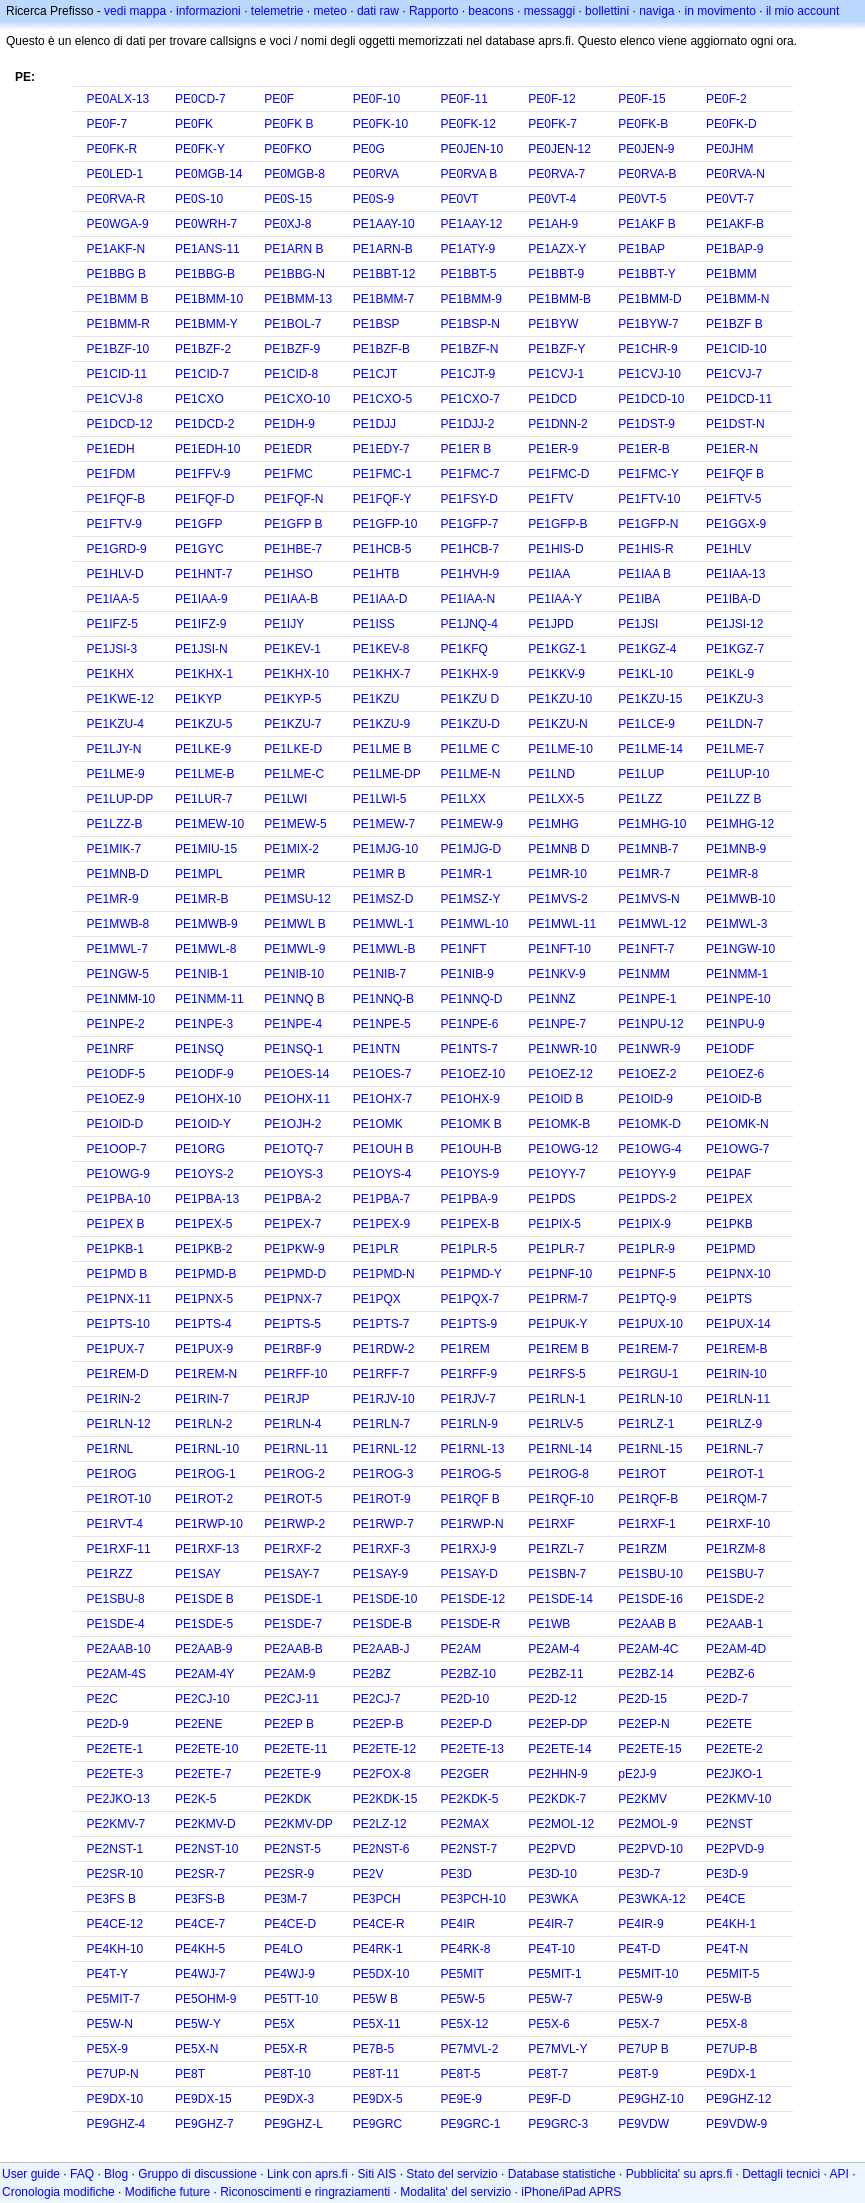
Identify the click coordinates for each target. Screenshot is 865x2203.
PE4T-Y (107, 1974)
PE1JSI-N (201, 649)
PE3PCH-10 (472, 1899)
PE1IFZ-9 (200, 624)
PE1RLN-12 (119, 1424)
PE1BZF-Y (556, 349)
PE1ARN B (293, 249)
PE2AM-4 (553, 1649)
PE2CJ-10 (202, 1699)
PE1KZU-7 (292, 724)
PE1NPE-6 (469, 1024)
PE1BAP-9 (734, 249)
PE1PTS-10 (118, 1324)
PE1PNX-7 (293, 1299)
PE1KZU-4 (115, 724)
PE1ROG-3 (383, 1474)
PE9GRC (377, 2124)
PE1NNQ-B (383, 999)
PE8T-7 (548, 2074)
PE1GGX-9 (736, 524)
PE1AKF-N (116, 249)
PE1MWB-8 (118, 924)
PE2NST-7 (468, 1849)
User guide (31, 2174)
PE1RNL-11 (296, 1449)
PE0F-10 (376, 99)
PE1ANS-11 (207, 249)
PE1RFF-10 (295, 1374)
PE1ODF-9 (204, 1074)
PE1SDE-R (470, 1624)
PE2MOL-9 (647, 1824)
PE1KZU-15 (650, 699)
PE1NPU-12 (650, 1024)
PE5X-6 (548, 2024)
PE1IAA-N (467, 599)
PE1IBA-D (733, 599)
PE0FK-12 (467, 124)
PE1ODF (730, 1049)
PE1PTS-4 (203, 1324)
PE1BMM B (118, 299)
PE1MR (284, 874)
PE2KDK (287, 1799)
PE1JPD (550, 624)
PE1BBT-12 (384, 274)
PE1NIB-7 (379, 974)
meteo (330, 11)
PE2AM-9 (289, 1674)
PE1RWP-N (471, 1524)
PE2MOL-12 (561, 1824)
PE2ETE (729, 1724)
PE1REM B (558, 1349)
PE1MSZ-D (383, 899)
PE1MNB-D (118, 874)
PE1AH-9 (553, 224)
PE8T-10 (287, 2074)
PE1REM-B (736, 1349)
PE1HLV (728, 549)
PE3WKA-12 (651, 1899)
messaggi (549, 11)
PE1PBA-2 (292, 1199)
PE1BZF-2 (203, 349)
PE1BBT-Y (646, 274)
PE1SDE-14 (560, 1599)
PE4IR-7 (550, 1924)
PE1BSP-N (469, 324)
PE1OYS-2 (204, 1174)
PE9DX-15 (203, 2099)
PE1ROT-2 (204, 1499)
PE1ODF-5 (116, 1074)
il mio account (802, 11)
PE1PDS (551, 1199)
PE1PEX (729, 1199)
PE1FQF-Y (382, 499)
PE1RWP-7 (383, 1524)
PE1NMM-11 (209, 999)
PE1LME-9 (116, 774)
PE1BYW (553, 324)
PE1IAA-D (380, 599)
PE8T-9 (638, 2074)
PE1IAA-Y (555, 599)
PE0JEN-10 (471, 149)
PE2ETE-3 (115, 1774)
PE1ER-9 (553, 449)
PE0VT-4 (552, 199)
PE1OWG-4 (649, 1149)
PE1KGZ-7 (735, 649)
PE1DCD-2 (204, 424)
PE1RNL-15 (650, 1449)
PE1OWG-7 (737, 1149)
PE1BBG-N (294, 274)
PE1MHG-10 (652, 824)
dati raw (378, 11)
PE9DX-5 (378, 2099)
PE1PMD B (117, 1274)
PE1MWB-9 (206, 924)
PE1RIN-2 (114, 1399)
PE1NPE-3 (204, 1024)
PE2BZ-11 (555, 1674)
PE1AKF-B (735, 224)
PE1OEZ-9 (116, 1099)
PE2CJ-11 (291, 1699)
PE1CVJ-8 (115, 399)
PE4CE (725, 1899)
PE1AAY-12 (471, 224)
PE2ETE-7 (203, 1774)
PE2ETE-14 (559, 1749)
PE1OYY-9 (647, 1174)
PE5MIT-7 (113, 1999)
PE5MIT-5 (732, 1974)
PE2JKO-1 (734, 1774)
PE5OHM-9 (205, 1999)
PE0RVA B (468, 174)
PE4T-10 (551, 1949)
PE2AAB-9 (203, 1649)
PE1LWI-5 (380, 799)
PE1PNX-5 (204, 1299)
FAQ (82, 2174)
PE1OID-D (115, 1124)
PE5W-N (110, 2024)
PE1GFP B (293, 524)
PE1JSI (638, 624)
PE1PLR (376, 1249)
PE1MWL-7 (117, 949)
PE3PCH (377, 1899)
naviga (656, 11)
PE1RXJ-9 (468, 1549)
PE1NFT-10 (559, 949)
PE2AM (460, 1649)
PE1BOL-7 (292, 324)
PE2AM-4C (648, 1649)
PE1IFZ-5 (112, 624)
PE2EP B (289, 1724)
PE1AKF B (646, 224)
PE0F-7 (107, 124)
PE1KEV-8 (381, 649)
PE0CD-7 (200, 99)
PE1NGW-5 (118, 974)
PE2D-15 (642, 1699)
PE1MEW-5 (295, 824)
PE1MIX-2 (291, 849)
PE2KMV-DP (298, 1824)
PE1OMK (378, 1124)
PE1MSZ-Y (470, 899)
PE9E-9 (460, 2099)
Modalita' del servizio (455, 2192)
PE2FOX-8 (382, 1774)
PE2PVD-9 (735, 1849)
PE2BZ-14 (645, 1674)
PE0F (279, 99)
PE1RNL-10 (207, 1449)
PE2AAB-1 (734, 1624)
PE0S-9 (373, 199)
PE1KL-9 (730, 674)
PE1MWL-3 (736, 924)
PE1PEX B (116, 1224)
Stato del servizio (451, 2174)
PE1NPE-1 (647, 999)
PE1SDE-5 (204, 1624)
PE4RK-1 (378, 1949)
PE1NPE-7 (557, 1024)
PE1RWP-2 (294, 1524)
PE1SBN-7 (557, 1574)
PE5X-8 (726, 2024)
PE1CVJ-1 (556, 374)
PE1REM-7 (648, 1349)
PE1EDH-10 (207, 449)
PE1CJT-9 (467, 374)
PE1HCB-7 (469, 549)
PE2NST (729, 1824)
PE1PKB (729, 1224)
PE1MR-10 (557, 874)
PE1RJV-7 (467, 1399)
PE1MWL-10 (474, 924)
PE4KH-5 (200, 1949)
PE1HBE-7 (293, 549)
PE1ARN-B (383, 249)
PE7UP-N (113, 2074)
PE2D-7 (727, 1699)
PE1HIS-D (555, 549)
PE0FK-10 (380, 124)
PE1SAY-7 (291, 1574)
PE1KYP (198, 699)
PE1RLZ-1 (646, 1424)
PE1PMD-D (295, 1274)
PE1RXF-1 (646, 1524)
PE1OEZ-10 (472, 1074)
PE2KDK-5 (469, 1799)
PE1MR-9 (113, 899)
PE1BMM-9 (470, 299)
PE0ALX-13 (118, 99)
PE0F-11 (463, 99)
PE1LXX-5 (556, 799)
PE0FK (194, 124)
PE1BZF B (734, 324)
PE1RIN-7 (202, 1399)
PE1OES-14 (296, 1074)
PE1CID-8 (291, 374)
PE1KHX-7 (382, 674)
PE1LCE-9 (646, 724)
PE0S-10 (199, 199)
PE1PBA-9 (468, 1199)
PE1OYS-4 (382, 1174)
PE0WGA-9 (118, 224)
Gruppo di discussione (197, 2174)
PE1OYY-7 (557, 1174)
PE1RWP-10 (209, 1524)
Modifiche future (167, 2192)
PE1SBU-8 (116, 1599)
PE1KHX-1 (204, 674)
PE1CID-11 (117, 374)
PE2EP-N (643, 1724)
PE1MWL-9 (294, 949)
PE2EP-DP (557, 1724)
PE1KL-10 (645, 674)
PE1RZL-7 (556, 1549)
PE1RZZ (110, 1574)
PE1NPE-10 (738, 999)
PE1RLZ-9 (734, 1424)
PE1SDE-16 (650, 1599)
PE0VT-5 (642, 199)
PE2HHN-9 (557, 1774)
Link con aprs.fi (307, 2174)
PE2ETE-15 (649, 1749)
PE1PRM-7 (558, 1299)
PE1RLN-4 (292, 1424)
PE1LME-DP (387, 774)
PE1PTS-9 (468, 1324)
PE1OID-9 (645, 1099)
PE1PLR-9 (646, 1249)
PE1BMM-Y (206, 324)
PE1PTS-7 (381, 1324)
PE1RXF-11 (119, 1549)
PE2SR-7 (200, 1874)
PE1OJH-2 (292, 1124)
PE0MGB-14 (208, 174)
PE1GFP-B (557, 524)
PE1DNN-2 (557, 424)
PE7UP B (643, 2049)
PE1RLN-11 (738, 1399)
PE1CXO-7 (469, 399)
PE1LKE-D (293, 749)
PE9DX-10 (115, 2099)
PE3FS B (111, 1899)
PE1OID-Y (203, 1124)
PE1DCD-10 (651, 399)
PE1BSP (376, 324)
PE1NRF (110, 1049)
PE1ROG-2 (294, 1474)
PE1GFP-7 (469, 524)
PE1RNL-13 (472, 1449)
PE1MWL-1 (383, 924)
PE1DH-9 (289, 424)
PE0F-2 (726, 99)
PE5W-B (729, 1999)
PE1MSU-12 (297, 899)
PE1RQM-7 (736, 1499)
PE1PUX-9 (204, 1349)
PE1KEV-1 (292, 649)
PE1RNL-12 (385, 1449)
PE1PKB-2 (203, 1249)
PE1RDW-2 (384, 1349)
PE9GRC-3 (558, 2124)
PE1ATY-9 (467, 249)
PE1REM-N (206, 1374)
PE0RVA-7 (556, 174)
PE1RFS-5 (556, 1374)
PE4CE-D (290, 1924)
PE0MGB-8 (294, 174)
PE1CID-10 (736, 349)
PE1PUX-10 (650, 1324)
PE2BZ (372, 1674)
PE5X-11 (377, 2024)
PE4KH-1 (731, 1924)
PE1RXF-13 (207, 1549)
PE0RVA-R (116, 199)
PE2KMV (642, 1799)
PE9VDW (643, 2124)
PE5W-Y (198, 2024)
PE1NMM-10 (121, 999)
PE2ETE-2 (734, 1749)
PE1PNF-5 (646, 1274)
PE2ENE (198, 1724)
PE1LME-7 (735, 749)
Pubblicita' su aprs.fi (679, 2174)
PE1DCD (552, 399)
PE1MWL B (295, 924)
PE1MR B (379, 874)
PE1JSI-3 (112, 649)
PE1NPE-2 (116, 1024)
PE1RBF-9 (292, 1349)
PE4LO (283, 1949)
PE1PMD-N (384, 1274)
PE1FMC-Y (648, 474)
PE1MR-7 (644, 874)
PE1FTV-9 (114, 524)
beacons (490, 11)
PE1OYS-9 (469, 1174)
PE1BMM (731, 274)
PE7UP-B (731, 2049)
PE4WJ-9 (289, 1974)
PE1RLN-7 (381, 1424)
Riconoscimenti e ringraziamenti (305, 2192)
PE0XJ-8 (287, 224)
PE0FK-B (643, 124)
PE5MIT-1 (554, 1974)
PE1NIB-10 (294, 974)
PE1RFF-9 (468, 1374)
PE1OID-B (734, 1099)
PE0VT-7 (730, 199)
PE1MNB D (558, 849)
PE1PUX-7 (116, 1349)
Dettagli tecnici (781, 2174)
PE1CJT (375, 374)
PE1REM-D (118, 1374)
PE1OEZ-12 (560, 1074)
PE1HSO (288, 574)
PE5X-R (285, 2049)
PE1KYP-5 (292, 699)
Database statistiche (562, 2174)
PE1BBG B (116, 274)
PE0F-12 (551, 99)
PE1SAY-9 (380, 1574)
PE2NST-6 (381, 1849)
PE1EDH (111, 449)
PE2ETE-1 (115, 1749)
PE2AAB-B (293, 1649)
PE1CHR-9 (647, 349)
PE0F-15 (641, 99)
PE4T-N (727, 1949)
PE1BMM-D (649, 299)
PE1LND (551, 774)
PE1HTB (376, 574)
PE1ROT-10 (119, 1499)
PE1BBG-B (205, 274)
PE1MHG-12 (740, 824)
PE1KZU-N (557, 724)
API (839, 2174)
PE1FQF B (735, 474)
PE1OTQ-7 (293, 1149)
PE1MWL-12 (652, 924)
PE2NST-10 (206, 1849)
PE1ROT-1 (735, 1474)
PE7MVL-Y (557, 2049)
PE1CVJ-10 (649, 374)
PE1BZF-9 (292, 349)
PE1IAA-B (291, 599)
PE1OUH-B (470, 1149)
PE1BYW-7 (648, 324)
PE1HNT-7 (203, 574)
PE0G (369, 149)
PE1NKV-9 (556, 974)
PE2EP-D (465, 1724)
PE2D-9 (108, 1724)
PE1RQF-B (648, 1499)
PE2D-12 (552, 1699)
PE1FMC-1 (382, 474)
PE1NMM (643, 974)
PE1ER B (465, 449)
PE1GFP (198, 524)
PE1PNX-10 (738, 1274)
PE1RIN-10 (736, 1374)
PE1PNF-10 (560, 1274)
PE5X (279, 2024)
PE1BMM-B (559, 299)
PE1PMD (730, 1249)
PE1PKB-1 (115, 1249)
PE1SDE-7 (293, 1624)
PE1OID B (555, 1099)
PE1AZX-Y (557, 249)
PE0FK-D (731, 124)
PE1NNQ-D (471, 999)
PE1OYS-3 (293, 1174)
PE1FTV (550, 499)
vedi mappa (135, 11)
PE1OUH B (383, 1149)
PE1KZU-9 (381, 724)
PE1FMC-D (558, 474)
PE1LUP (641, 774)
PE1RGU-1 (648, 1374)
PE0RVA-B (647, 174)
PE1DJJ (374, 424)
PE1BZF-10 (118, 349)
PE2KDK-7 (557, 1799)
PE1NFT (463, 949)
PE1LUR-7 (203, 799)
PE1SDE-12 (472, 1599)
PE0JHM (729, 149)
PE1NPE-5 (382, 1024)
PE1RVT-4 (115, 1524)
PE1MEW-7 (384, 824)
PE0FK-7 (552, 124)
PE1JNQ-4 (468, 624)
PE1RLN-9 (468, 1424)
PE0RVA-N (735, 174)
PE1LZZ (640, 799)
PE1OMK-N (737, 1124)
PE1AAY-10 (384, 224)
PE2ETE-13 (471, 1749)
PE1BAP (641, 249)
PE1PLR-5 (468, 1249)
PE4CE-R (379, 1924)
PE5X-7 (638, 2024)
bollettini (607, 11)
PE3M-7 (285, 1899)
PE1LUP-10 (737, 774)
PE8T (190, 2074)
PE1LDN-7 (734, 724)
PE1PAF (728, 1174)
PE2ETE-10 (206, 1749)
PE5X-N (196, 2049)
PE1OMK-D (649, 1124)
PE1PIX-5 (554, 1224)
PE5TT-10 (291, 1999)
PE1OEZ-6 (735, 1074)
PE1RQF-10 (560, 1499)
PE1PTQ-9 (647, 1299)
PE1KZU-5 (203, 724)
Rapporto (433, 11)
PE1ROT (642, 1474)
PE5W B (375, 1999)
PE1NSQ (199, 1049)
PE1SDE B (204, 1599)
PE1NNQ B (294, 999)
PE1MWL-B (384, 949)
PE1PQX (377, 1299)
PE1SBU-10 (650, 1574)
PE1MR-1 (466, 874)
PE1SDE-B (382, 1624)
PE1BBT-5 (468, 274)
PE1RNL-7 (734, 1449)
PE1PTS (729, 1299)
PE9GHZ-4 (116, 2124)
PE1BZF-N (469, 349)
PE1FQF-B (116, 499)
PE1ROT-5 (293, 1499)
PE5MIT (461, 1974)
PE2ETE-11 (295, 1749)
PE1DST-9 (646, 424)
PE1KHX (110, 674)
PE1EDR (288, 449)
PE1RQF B (469, 1499)
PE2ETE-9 (292, 1774)
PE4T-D (639, 1949)
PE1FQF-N (293, 499)
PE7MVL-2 (469, 2049)
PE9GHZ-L (293, 2124)
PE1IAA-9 (201, 599)
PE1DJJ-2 (467, 424)
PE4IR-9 (640, 1924)
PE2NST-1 (115, 1849)
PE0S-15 (288, 199)
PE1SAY (198, 1574)
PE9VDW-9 (736, 2124)
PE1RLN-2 (203, 1424)
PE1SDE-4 (116, 1624)
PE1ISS (374, 624)
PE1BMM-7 (383, 299)
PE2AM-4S (116, 1674)
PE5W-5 (462, 1999)
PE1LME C (469, 749)
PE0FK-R (112, 149)
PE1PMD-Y (470, 1274)
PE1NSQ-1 (293, 1049)
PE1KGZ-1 (557, 649)
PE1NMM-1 (737, 974)
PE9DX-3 (289, 2099)
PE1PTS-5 (292, 1324)
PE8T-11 (376, 2074)
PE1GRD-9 (117, 549)
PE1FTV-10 (649, 499)
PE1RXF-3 (381, 1549)
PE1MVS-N (648, 899)
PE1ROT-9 (382, 1499)
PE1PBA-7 (381, 1199)
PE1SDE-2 (735, 1599)
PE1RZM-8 (735, 1549)
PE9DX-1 (731, 2074)
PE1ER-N (732, 449)
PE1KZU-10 (560, 699)
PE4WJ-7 (200, 1974)
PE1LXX (462, 799)
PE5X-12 (464, 2024)
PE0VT (459, 199)
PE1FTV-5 (733, 499)
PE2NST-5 (292, 1849)
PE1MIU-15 (206, 849)
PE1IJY (284, 624)
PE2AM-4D (736, 1649)
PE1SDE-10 (385, 1599)
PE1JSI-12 (734, 624)
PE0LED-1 (115, 174)
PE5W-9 (640, 1999)
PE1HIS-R (645, 549)
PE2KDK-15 (385, 1799)
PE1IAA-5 (113, 599)
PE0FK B (288, 124)
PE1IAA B (644, 574)
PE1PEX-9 (381, 1224)
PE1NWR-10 (562, 1049)
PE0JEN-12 (559, 149)
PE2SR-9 (289, 1874)
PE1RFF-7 (381, 1374)
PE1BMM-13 (298, 299)
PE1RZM (642, 1549)
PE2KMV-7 (116, 1824)
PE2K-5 (195, 1799)
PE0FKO (287, 149)
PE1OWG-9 (118, 1174)
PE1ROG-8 (558, 1474)
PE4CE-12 (115, 1924)
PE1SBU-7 (735, 1574)
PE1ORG (200, 1149)
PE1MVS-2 (557, 899)
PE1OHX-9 (469, 1099)
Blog (116, 2174)
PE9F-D (549, 2099)
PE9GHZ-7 (204, 2124)
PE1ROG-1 (205, 1474)
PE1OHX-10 (208, 1099)
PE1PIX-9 (644, 1224)
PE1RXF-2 (292, 1549)
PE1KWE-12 (120, 699)
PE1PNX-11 (119, 1299)
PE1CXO (199, 399)
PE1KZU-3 (734, 699)
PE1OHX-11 (297, 1099)
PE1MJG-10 (385, 849)
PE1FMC (288, 474)
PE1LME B (382, 749)
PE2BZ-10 (467, 1674)
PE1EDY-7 (381, 449)
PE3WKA (553, 1899)
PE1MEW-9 (471, 824)
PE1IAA (549, 574)
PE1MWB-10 (740, 899)
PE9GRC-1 (470, 2124)
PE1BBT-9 (556, 274)
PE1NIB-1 (201, 974)
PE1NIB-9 (466, 974)
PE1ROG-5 (470, 1474)
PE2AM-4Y (204, 1674)
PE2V (368, 1874)
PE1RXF (551, 1524)
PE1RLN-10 (650, 1399)
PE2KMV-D (205, 1824)
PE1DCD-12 (120, 424)
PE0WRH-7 (206, 224)
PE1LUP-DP (120, 799)
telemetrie (277, 11)
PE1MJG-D (470, 849)
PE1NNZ (551, 999)
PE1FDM (111, 474)
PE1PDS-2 (647, 1199)
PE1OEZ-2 (647, 1074)
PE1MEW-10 (209, 824)
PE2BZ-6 (730, 1674)
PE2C (102, 1699)
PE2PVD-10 (650, 1849)
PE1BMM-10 (209, 299)
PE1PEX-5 (203, 1224)
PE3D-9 (727, 1874)
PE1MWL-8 (205, 949)
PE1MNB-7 (648, 849)
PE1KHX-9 (469, 674)
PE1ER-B (643, 449)
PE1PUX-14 (738, 1324)
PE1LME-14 (650, 749)
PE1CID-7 (202, 374)
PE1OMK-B (559, 1124)
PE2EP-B (378, 1724)
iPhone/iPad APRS (571, 2192)
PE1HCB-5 (382, 549)
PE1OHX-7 (382, 1099)
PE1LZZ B (733, 799)
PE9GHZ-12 (738, 2099)
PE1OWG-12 (563, 1149)
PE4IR (457, 1924)
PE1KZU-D (469, 724)
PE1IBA (639, 599)
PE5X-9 (107, 2049)
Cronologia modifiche (58, 2192)
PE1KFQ (463, 649)
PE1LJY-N (114, 749)
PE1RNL (110, 1449)
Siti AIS (377, 2174)
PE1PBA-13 (207, 1199)
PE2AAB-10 (119, 1649)
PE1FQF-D (204, 499)
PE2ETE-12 (384, 1749)
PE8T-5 (460, 2074)
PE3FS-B (200, 1899)
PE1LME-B (204, 774)
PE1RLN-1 (556, 1399)
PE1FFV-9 (202, 474)
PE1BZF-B (381, 349)
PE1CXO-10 (297, 399)
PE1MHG (553, 824)
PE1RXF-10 (738, 1524)
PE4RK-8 (465, 1949)
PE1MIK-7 (114, 849)
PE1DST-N (735, 424)
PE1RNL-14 (560, 1449)
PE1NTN (376, 1049)
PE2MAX (464, 1824)
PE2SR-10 (115, 1874)
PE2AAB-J (381, 1649)
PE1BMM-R (118, 324)
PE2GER (464, 1774)
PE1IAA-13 (735, 574)
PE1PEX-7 (292, 1224)
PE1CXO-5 (382, 399)
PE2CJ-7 (377, 1699)
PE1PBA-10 (119, 1199)
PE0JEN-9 (646, 149)
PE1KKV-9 (556, 674)
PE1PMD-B (205, 1274)
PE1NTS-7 (468, 1049)
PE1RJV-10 (384, 1399)
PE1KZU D (469, 699)
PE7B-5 (373, 2049)
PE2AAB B (647, 1624)
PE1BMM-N (737, 299)
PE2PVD (551, 1849)
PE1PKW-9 (294, 1249)
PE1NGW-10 (740, 949)
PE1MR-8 (732, 874)
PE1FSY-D (469, 499)
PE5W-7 (550, 1999)
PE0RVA (376, 174)
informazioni (208, 11)
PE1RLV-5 (555, 1424)
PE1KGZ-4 (647, 649)
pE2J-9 (637, 1774)
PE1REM (464, 1349)
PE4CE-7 (200, 1924)
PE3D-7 (639, 1874)
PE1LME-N (470, 774)
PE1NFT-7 (646, 949)
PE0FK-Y (200, 149)
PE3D (455, 1874)
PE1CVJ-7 (734, 374)
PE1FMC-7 (469, 474)
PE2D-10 (464, 1699)
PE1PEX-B (469, 1224)
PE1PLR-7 (556, 1249)
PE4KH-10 (115, 1949)
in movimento (720, 11)
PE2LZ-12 (380, 1824)
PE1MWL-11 (562, 924)
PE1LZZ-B (115, 824)
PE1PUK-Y (557, 1324)
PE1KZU (376, 699)
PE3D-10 (552, 1874)
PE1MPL (198, 874)
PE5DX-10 (381, 1974)
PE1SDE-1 (293, 1599)
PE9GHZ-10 (650, 2099)
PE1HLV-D (115, 574)
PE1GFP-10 (385, 524)
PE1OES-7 (382, 1074)
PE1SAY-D (468, 1574)
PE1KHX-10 (296, 674)
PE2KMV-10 (738, 1799)
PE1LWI (285, 799)
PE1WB (549, 1624)
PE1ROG (112, 1474)
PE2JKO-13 (118, 1799)
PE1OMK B (470, 1124)
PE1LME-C (294, 774)
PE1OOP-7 (117, 1149)
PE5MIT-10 (648, 1974)
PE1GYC (199, 549)
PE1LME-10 (560, 749)
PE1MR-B (201, 899)
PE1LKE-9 (203, 749)
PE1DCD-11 (739, 399)
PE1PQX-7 (469, 1299)
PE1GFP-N (648, 524)
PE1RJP (286, 1399)
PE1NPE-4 (293, 1024)
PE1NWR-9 (649, 1049)
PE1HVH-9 (469, 574)
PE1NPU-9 (735, 1024)
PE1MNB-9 (736, 849)
